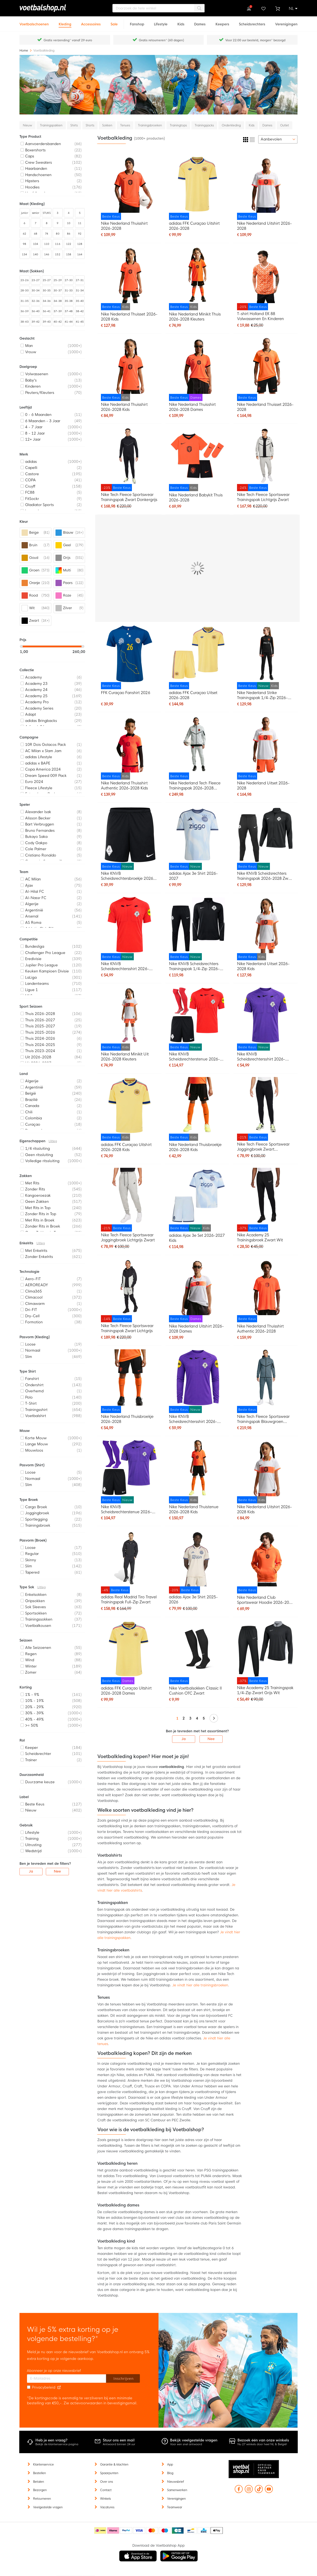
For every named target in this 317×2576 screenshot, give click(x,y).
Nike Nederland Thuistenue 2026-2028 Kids (193, 1509)
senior (35, 213)
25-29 (58, 280)
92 (79, 233)
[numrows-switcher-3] (245, 139)
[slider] (21, 646)
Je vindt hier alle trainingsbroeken (200, 1985)
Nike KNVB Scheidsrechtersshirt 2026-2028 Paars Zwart (261, 1057)
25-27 (47, 280)
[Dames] (200, 21)
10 (68, 223)
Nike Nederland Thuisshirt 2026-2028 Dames (192, 407)
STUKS (47, 213)
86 (68, 233)
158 (68, 254)
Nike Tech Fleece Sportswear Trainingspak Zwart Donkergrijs (129, 497)
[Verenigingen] (286, 21)
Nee (211, 1739)
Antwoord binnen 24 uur (119, 2444)
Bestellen (39, 2473)
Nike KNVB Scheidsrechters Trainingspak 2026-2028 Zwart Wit (265, 876)
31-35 (25, 301)
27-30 (69, 280)
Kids (251, 125)
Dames (267, 125)
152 (57, 254)
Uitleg (53, 1141)
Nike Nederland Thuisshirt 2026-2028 (124, 226)
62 (24, 233)
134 (24, 254)
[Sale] (114, 21)
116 (57, 244)
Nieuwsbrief (175, 2482)
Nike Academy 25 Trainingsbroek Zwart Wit (260, 1237)
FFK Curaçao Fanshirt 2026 (125, 692)
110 (46, 244)
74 (46, 233)
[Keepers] (222, 21)
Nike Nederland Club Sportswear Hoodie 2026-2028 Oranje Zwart (265, 1600)
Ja (184, 1739)
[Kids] (180, 21)
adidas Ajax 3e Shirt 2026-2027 (193, 876)
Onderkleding (231, 125)
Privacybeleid (43, 2387)
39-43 (47, 321)
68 (35, 233)
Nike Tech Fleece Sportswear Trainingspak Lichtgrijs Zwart (263, 497)
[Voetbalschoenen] (34, 21)
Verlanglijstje (263, 8)
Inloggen (249, 8)
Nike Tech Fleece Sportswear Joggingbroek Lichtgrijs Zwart (128, 1237)
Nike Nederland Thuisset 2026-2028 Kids (129, 317)
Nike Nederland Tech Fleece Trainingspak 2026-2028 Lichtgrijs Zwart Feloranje (194, 786)
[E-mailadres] (66, 2378)
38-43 (25, 321)
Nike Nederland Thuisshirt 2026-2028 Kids (124, 407)
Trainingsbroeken (150, 125)
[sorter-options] (278, 139)
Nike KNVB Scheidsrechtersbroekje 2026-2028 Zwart (128, 876)
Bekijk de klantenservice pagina (56, 2444)
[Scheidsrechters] (252, 21)
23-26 (25, 280)
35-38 (69, 301)
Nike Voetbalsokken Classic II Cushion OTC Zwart (195, 1691)
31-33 (69, 290)
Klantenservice (43, 2464)
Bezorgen (40, 2490)
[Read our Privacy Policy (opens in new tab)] (59, 2387)
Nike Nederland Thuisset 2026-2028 (265, 407)
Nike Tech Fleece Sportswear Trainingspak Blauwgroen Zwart (263, 1419)
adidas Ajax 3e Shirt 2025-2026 (193, 1599)
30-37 (58, 290)
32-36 (36, 301)
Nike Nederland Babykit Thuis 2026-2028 (196, 497)
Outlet (284, 125)
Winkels (105, 2499)
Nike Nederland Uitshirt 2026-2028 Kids (264, 1509)
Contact (106, 2490)
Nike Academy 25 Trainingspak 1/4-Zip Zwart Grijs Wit (265, 1690)
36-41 (47, 311)
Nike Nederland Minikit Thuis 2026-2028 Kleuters (195, 317)
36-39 (25, 311)
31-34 (80, 290)
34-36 (47, 301)
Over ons (106, 2482)
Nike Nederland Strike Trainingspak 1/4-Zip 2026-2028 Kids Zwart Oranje (262, 695)
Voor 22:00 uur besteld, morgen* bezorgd (255, 40)
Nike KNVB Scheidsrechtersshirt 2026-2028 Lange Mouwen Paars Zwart (194, 1419)
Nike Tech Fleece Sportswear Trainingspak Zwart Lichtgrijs (127, 1328)
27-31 (80, 280)
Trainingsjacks (204, 125)
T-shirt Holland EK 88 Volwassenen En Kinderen (260, 316)
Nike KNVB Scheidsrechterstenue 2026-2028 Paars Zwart (126, 1510)
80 (57, 233)
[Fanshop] (137, 21)
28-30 (25, 290)
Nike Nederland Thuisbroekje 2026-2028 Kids (195, 1147)
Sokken (107, 125)
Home (24, 50)
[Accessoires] (91, 21)
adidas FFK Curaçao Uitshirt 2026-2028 (194, 226)
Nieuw (27, 125)
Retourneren (42, 2499)
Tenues (125, 125)
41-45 (80, 321)
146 (46, 254)
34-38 (58, 301)
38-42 (80, 311)
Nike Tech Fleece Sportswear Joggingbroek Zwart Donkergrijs (263, 1147)
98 (24, 244)
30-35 (47, 290)
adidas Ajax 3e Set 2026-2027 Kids (197, 1238)
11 (79, 223)
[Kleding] (65, 21)
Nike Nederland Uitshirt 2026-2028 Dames (196, 1329)
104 (35, 244)
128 (79, 244)
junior (24, 213)
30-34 (36, 290)
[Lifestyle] (161, 21)
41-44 (69, 321)
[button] (293, 8)
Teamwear (174, 2507)
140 (35, 254)
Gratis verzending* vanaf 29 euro (68, 40)
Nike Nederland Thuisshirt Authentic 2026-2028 (260, 1329)
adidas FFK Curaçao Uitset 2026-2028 (193, 695)
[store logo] (53, 8)
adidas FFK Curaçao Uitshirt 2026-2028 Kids (126, 1147)
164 (79, 254)
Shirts (74, 125)
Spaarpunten (109, 2473)
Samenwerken (177, 2490)
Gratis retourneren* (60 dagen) (161, 40)
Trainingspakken (51, 125)
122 (68, 244)
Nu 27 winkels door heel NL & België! (262, 2444)
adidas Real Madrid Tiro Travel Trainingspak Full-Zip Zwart (129, 1599)
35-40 (80, 301)
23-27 (36, 280)
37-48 (69, 311)
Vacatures (107, 2507)
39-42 (36, 321)
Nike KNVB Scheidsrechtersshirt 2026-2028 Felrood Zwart (125, 967)
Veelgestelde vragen (48, 2507)
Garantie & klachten (114, 2464)
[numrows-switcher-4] (252, 139)
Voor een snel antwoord (186, 2444)
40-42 (58, 321)
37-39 (58, 311)
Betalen (38, 2482)
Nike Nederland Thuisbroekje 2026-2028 (127, 1419)
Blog (170, 2473)
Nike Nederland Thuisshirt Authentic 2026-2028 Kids (124, 785)
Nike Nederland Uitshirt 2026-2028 (264, 226)
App (170, 2464)
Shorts (90, 125)
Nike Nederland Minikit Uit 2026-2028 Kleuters (125, 1057)
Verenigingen (176, 2499)
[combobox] (158, 8)
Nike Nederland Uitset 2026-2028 (263, 785)
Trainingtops (178, 125)
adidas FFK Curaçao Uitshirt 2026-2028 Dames (126, 1691)
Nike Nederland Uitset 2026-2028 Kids (263, 966)
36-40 (36, 311)
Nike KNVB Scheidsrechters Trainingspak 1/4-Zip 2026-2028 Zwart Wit (194, 967)
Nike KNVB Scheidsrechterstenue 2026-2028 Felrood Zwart (194, 1057)
